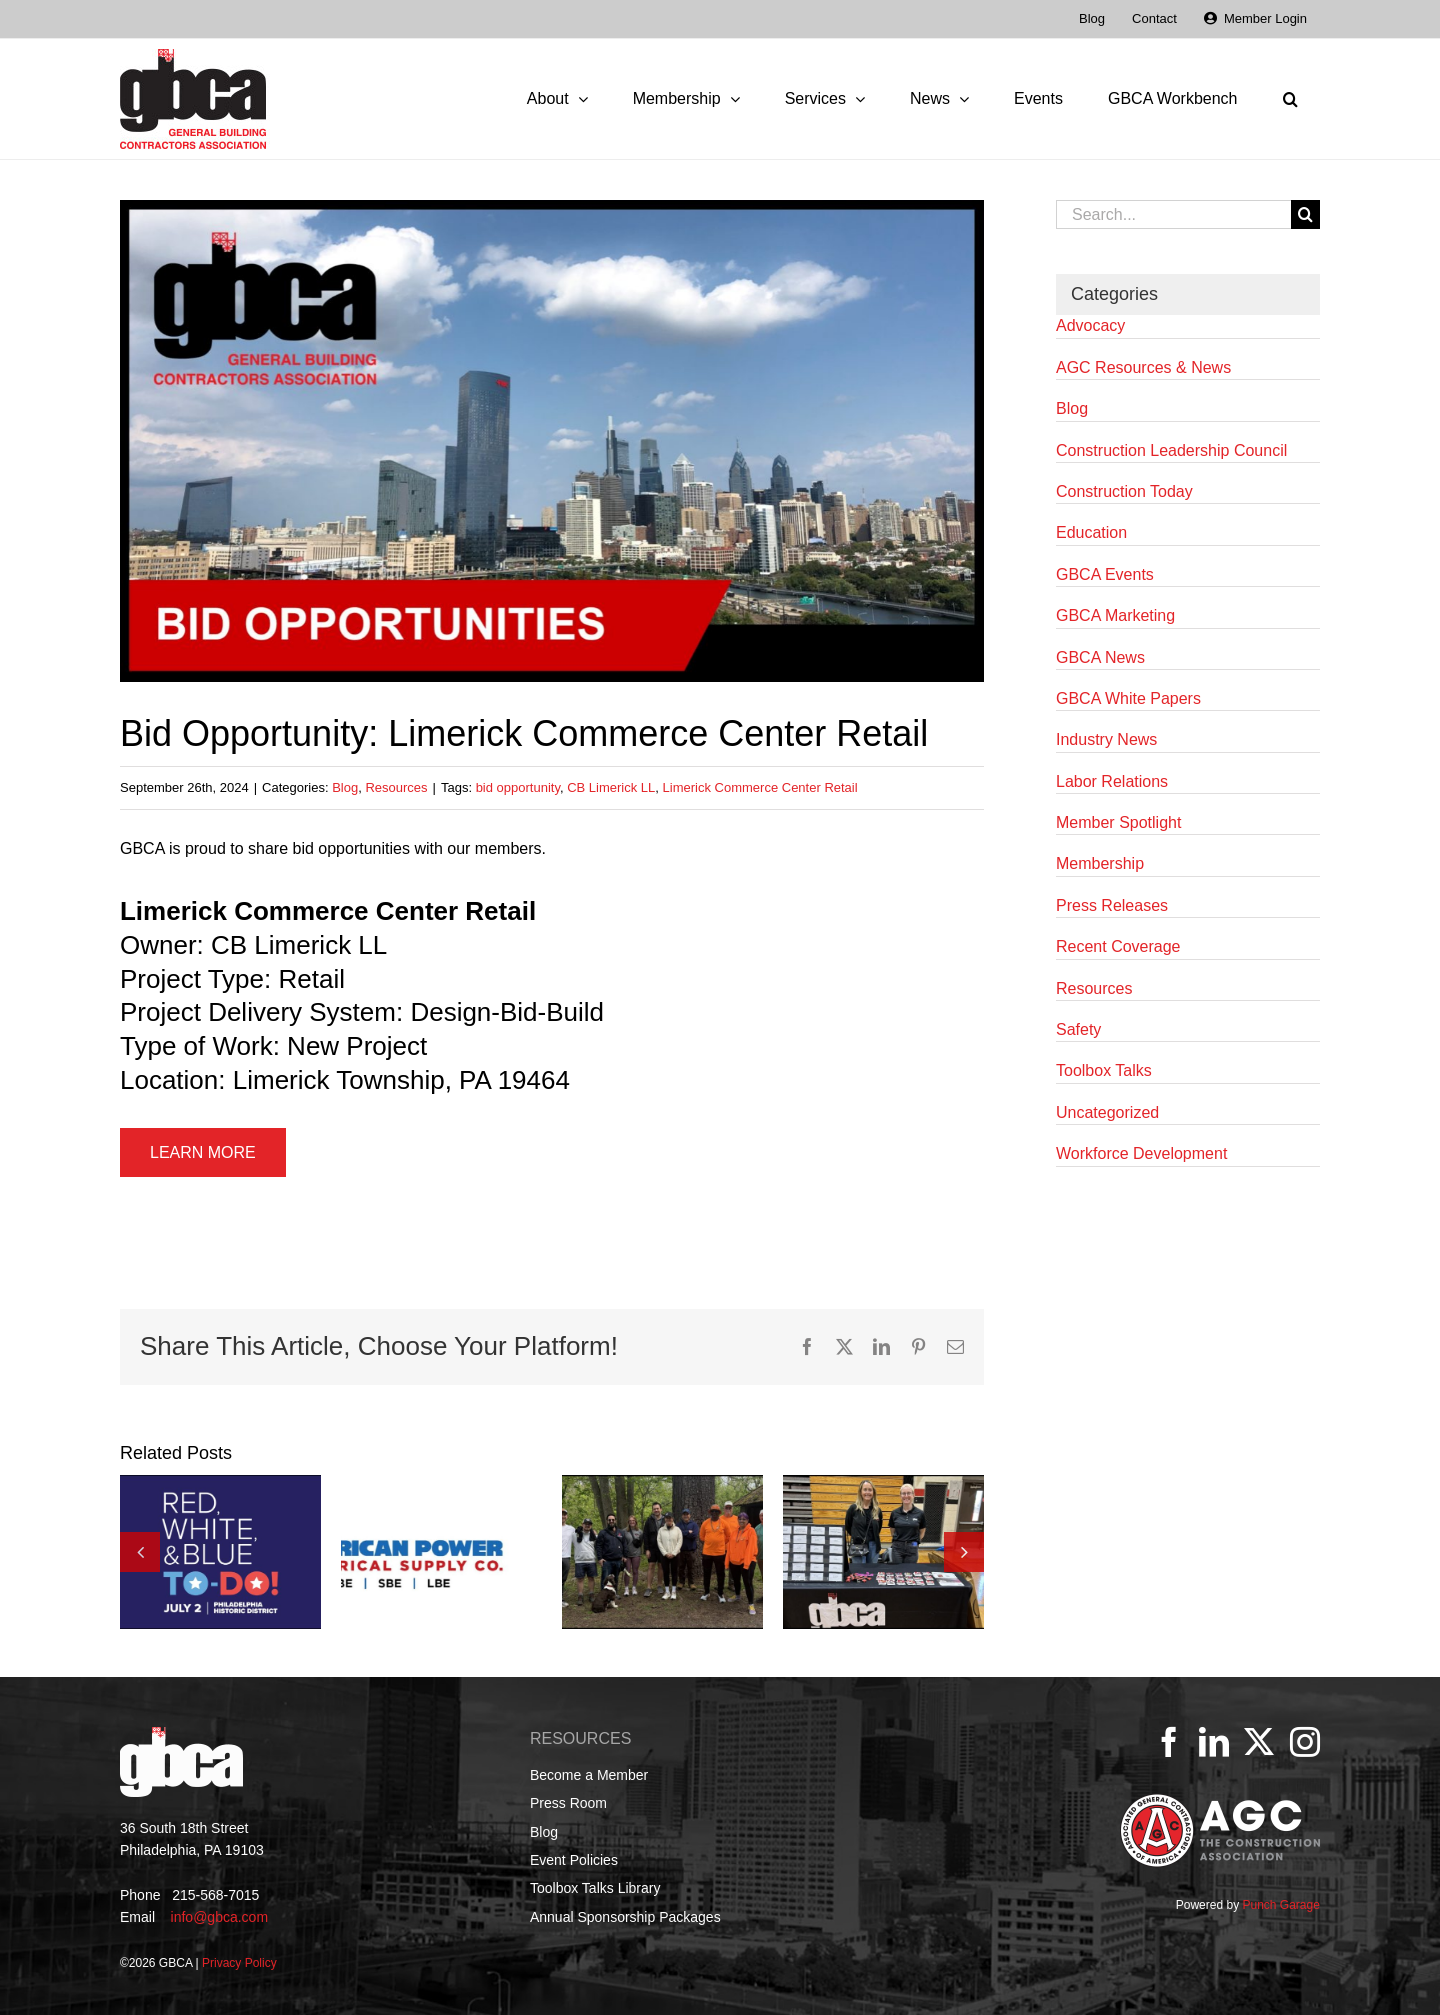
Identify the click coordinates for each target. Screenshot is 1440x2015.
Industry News (1106, 739)
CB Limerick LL (611, 787)
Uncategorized (1107, 1112)
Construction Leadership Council (1171, 450)
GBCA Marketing (1115, 615)
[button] (1290, 99)
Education (1091, 532)
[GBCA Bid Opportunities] (552, 441)
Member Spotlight (1118, 822)
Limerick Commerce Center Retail (760, 787)
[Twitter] (1259, 1742)
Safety (1078, 1029)
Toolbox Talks (1104, 1070)
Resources (396, 787)
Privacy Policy (239, 1963)
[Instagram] (1305, 1742)
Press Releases (1112, 905)
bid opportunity (518, 787)
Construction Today (1124, 491)
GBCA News (1100, 657)
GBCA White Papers (1128, 698)
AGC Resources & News (1143, 367)
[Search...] (1173, 214)
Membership (1100, 863)
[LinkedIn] (1214, 1742)
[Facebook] (1169, 1742)
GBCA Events (1105, 574)
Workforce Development (1141, 1153)
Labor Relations (1112, 781)
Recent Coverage (1118, 946)
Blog (345, 787)
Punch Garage (1280, 1905)
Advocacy (1090, 325)
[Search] (1305, 214)
